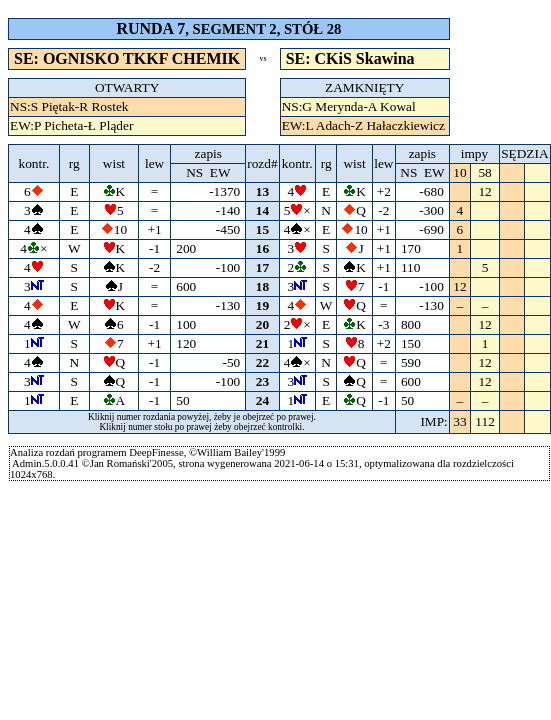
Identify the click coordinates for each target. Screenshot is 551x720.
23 (262, 381)
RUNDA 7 (150, 28)
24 (262, 400)
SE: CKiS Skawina (350, 58)
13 (262, 191)
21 (262, 343)
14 (262, 210)
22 (262, 362)
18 (262, 286)
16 (262, 248)
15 (262, 229)
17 (262, 267)
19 (262, 305)
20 (262, 324)
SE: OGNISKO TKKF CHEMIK (127, 58)
